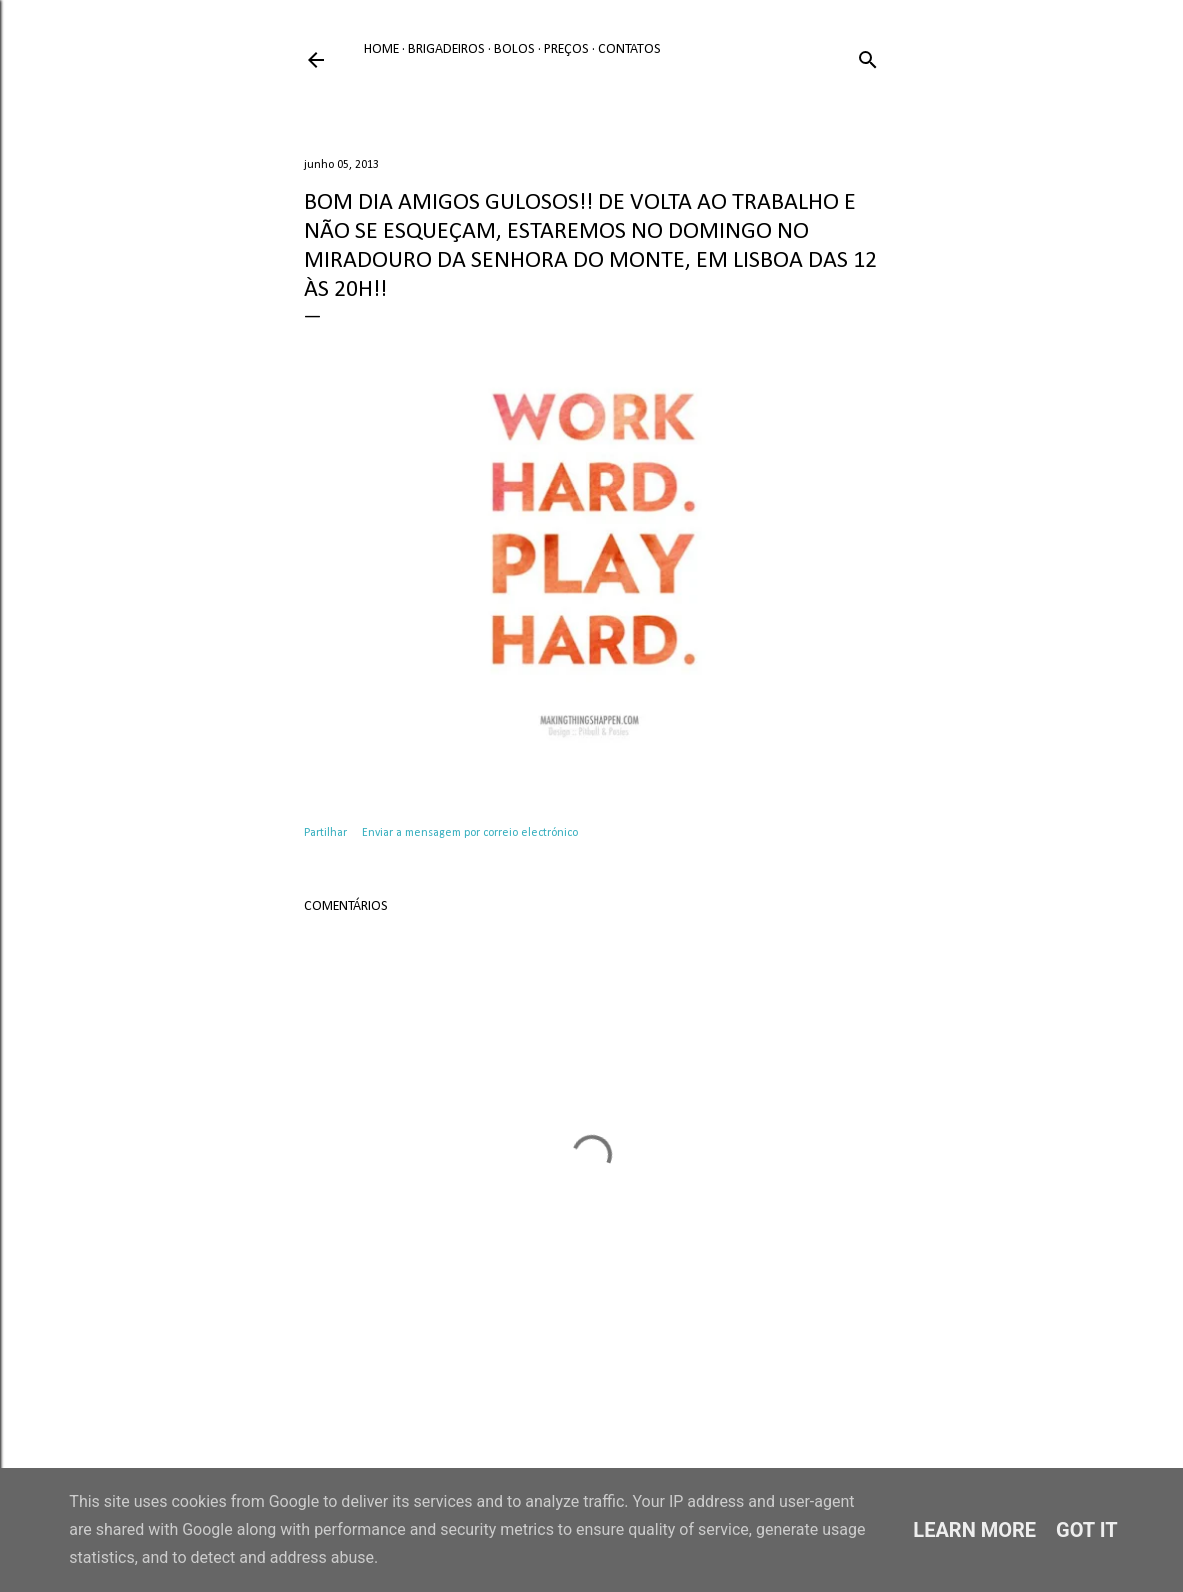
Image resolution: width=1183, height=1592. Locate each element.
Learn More (974, 1530)
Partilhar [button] (325, 833)
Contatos (629, 49)
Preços (566, 49)
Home (381, 49)
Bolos (514, 49)
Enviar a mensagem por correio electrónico (470, 833)
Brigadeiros (446, 49)
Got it (1087, 1530)
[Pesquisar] (868, 56)
